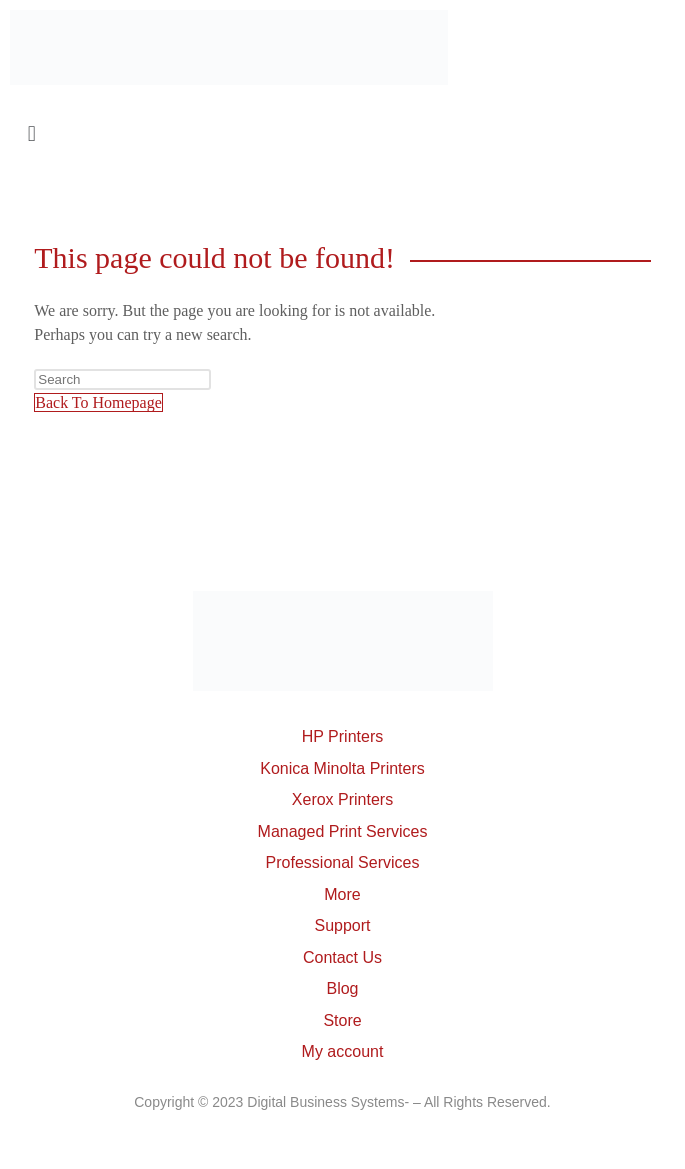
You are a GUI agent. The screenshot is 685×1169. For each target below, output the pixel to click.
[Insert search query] (122, 379)
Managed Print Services (343, 831)
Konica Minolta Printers (342, 768)
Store (342, 1020)
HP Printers (343, 736)
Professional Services (343, 862)
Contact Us (342, 957)
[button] (342, 133)
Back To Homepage (98, 402)
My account (343, 1051)
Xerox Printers (342, 799)
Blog (342, 988)
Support (342, 925)
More (342, 894)
